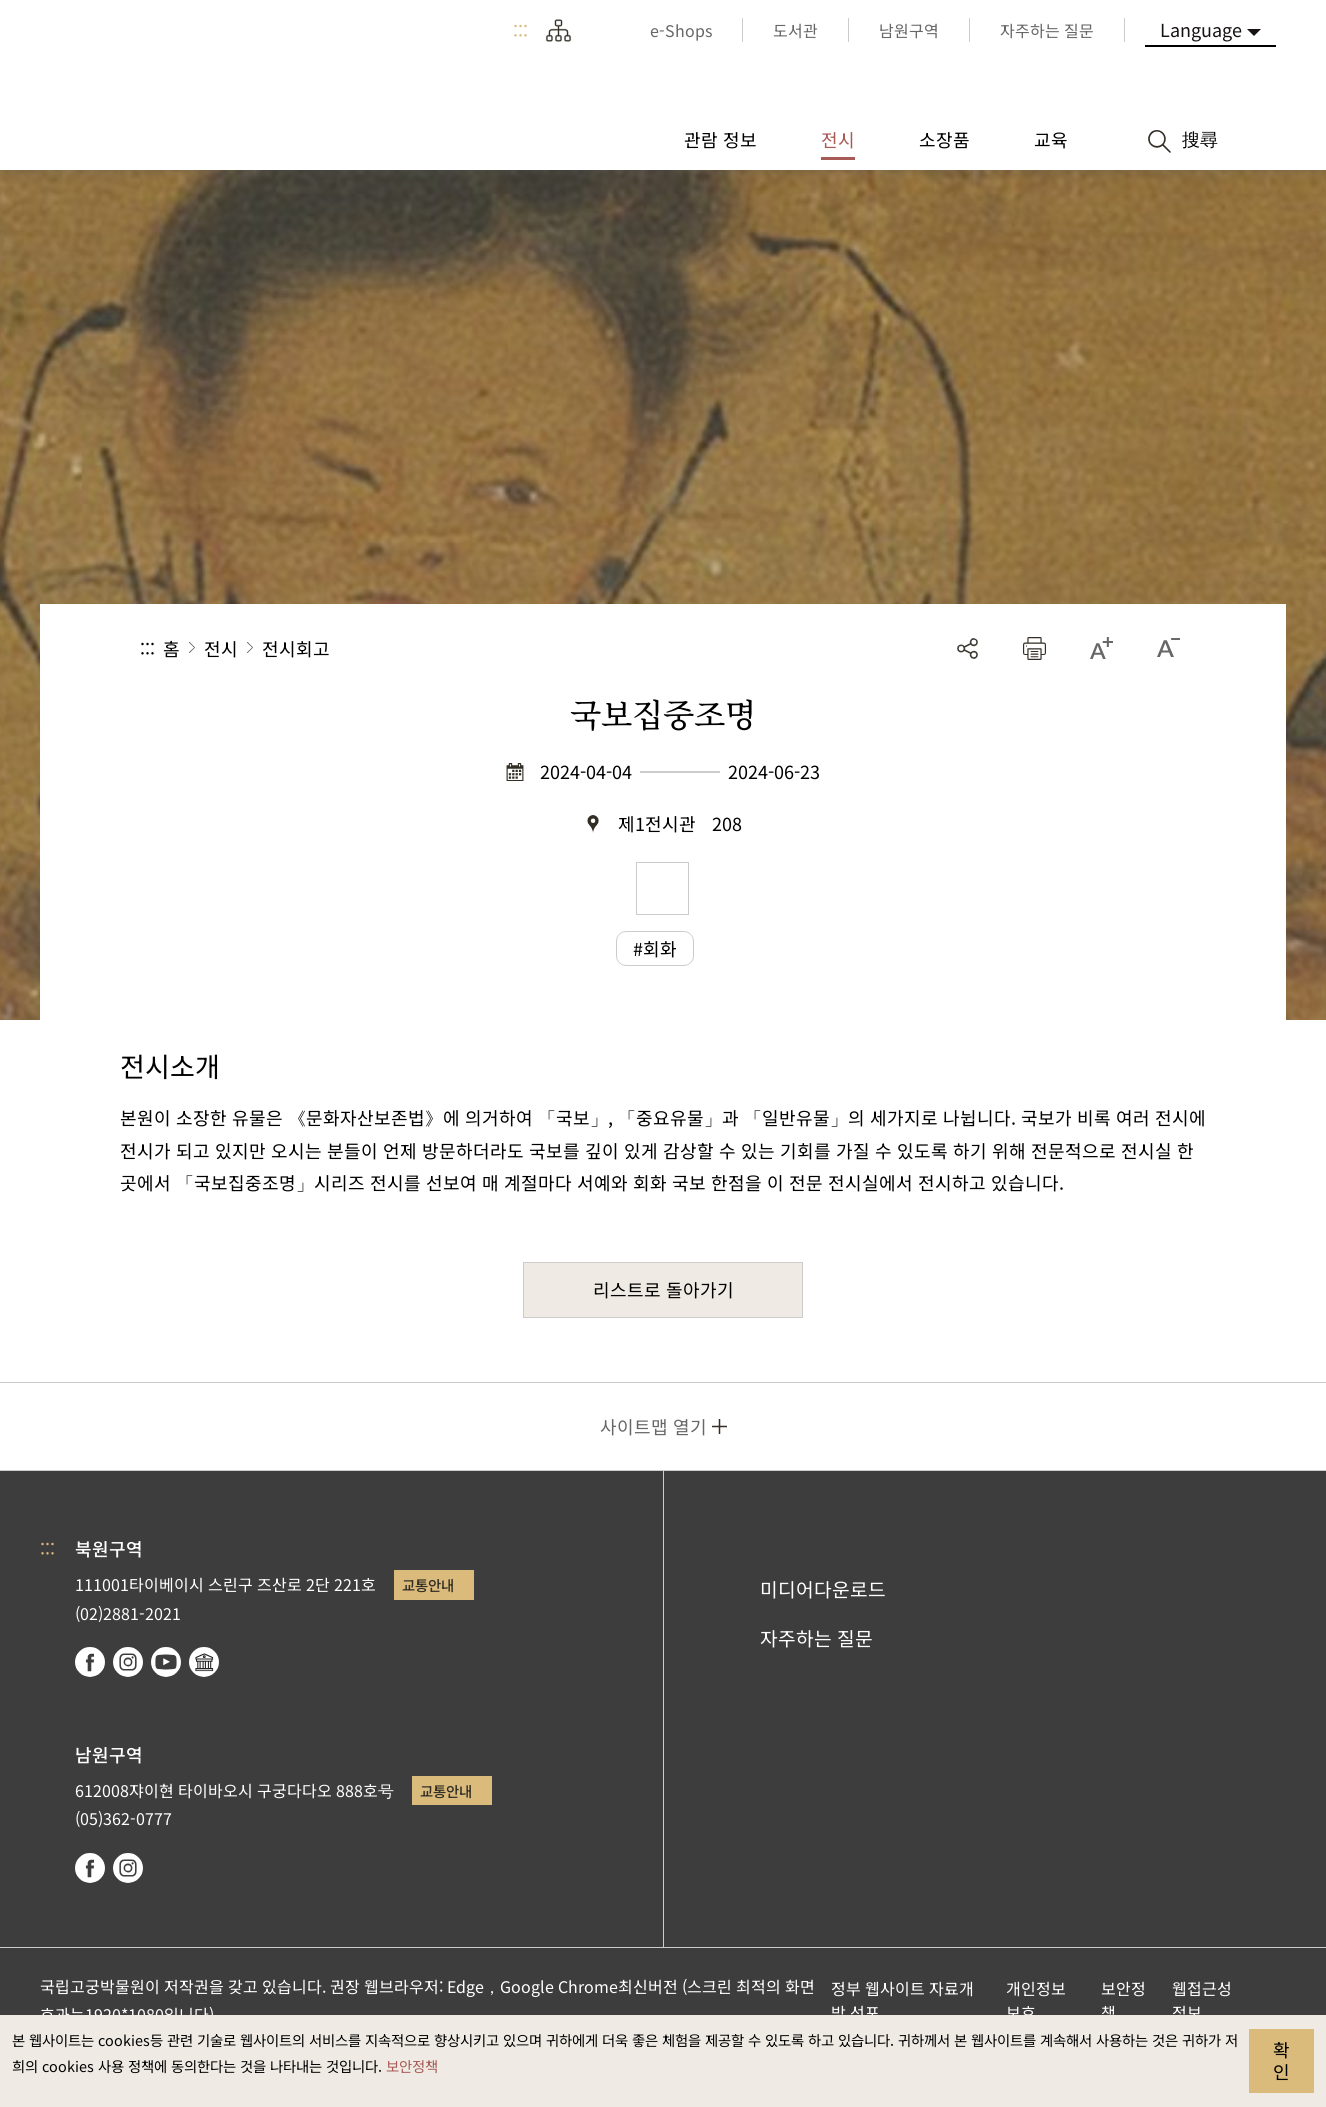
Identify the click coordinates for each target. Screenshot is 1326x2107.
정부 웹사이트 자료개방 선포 (902, 2000)
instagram (128, 1662)
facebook (90, 1662)
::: (520, 30)
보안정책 (412, 2065)
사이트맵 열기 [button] (653, 1426)
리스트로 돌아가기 (663, 1289)
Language (1201, 29)
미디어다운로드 (823, 1589)
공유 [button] (967, 648)
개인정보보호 (1036, 2000)
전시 (221, 648)
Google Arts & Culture (204, 1662)
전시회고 (296, 648)
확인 (1281, 2060)
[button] (1034, 648)
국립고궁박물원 (190, 80)
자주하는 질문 (816, 1638)
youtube (166, 1662)
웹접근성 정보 (1202, 2000)
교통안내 (428, 1584)
